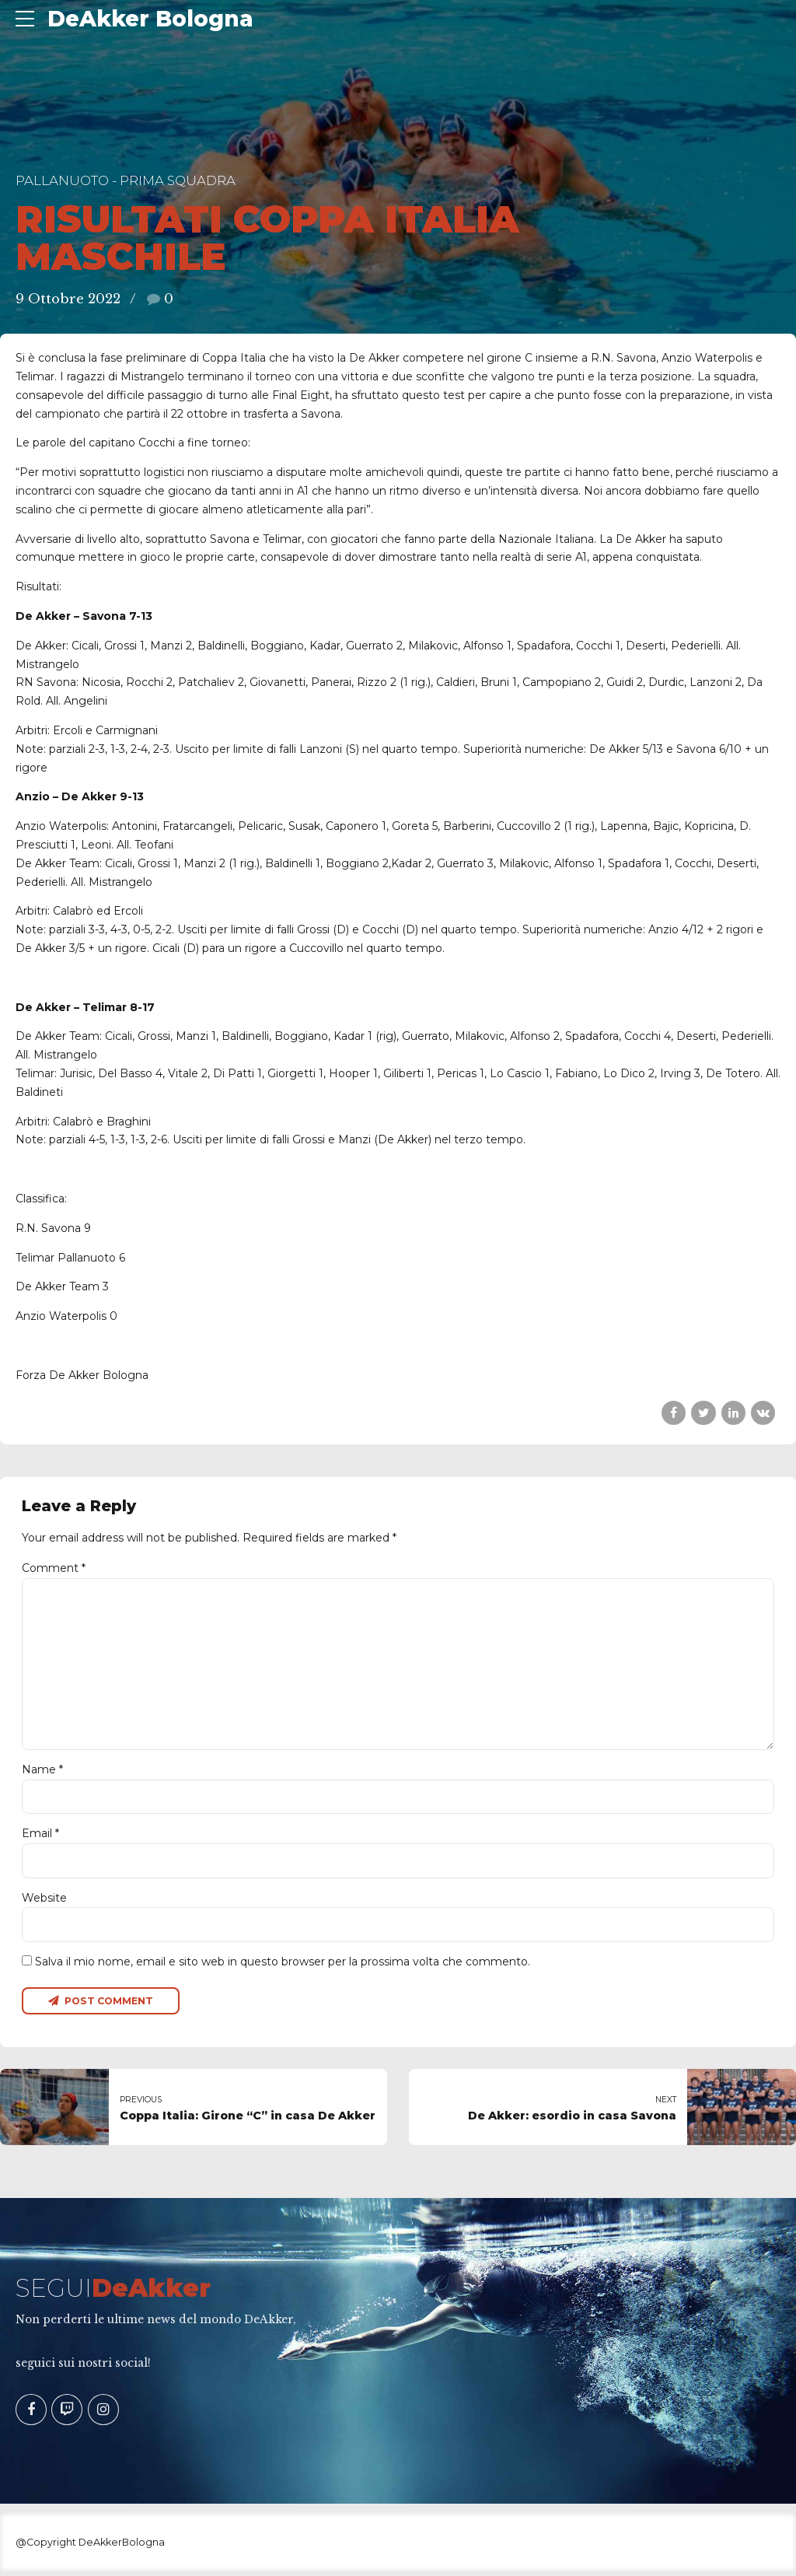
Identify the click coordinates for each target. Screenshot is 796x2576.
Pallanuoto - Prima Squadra (126, 180)
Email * (40, 1837)
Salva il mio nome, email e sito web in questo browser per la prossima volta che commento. (282, 1966)
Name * (42, 1773)
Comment (54, 1568)
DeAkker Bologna (150, 18)
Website (44, 1902)
